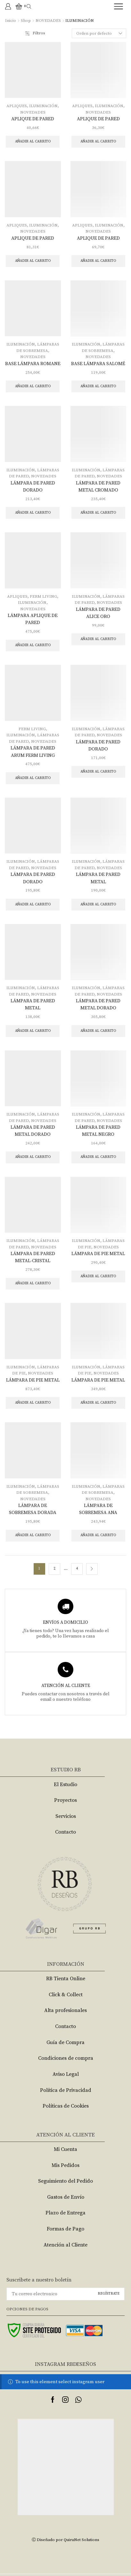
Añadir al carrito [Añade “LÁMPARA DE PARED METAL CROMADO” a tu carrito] (98, 512)
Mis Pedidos (65, 2165)
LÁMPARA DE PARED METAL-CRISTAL (33, 1257)
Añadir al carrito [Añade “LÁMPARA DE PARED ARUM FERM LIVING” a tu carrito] (33, 778)
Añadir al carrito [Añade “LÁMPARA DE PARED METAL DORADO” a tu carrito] (98, 1031)
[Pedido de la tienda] (99, 33)
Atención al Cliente (65, 2245)
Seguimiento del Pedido (65, 2181)
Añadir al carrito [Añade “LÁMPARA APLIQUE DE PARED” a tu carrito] (33, 645)
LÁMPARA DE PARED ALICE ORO (98, 613)
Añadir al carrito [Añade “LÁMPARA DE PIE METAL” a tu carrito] (98, 1276)
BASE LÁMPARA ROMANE (33, 364)
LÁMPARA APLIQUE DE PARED (33, 619)
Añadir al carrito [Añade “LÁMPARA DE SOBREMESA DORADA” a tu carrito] (33, 1535)
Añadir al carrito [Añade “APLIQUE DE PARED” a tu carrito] (33, 141)
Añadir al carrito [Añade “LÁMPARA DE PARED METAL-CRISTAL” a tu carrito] (33, 1283)
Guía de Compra (65, 2042)
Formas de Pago (65, 2229)
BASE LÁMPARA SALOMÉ (98, 364)
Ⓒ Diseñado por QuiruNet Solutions (65, 2539)
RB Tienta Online (65, 1978)
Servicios (65, 1816)
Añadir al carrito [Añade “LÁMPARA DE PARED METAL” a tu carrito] (98, 904)
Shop (26, 20)
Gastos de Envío (65, 2197)
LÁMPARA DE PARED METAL (98, 878)
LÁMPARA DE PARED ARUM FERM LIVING (33, 751)
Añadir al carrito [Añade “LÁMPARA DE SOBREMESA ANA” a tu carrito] (98, 1535)
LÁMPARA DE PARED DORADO (33, 486)
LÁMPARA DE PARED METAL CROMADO (98, 486)
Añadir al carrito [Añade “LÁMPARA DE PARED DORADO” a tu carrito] (33, 512)
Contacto (65, 1832)
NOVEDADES (48, 20)
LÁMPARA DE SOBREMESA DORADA (32, 1509)
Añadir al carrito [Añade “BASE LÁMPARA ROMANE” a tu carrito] (33, 386)
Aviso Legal (66, 2074)
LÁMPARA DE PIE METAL (98, 1254)
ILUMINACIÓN (43, 105)
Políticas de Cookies (66, 2106)
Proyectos (65, 1800)
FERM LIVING (43, 596)
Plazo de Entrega (65, 2213)
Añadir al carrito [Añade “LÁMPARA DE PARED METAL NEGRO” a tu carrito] (98, 1157)
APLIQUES (16, 105)
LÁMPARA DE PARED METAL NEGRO (98, 1130)
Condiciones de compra (65, 2058)
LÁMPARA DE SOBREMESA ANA (98, 1509)
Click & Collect (66, 1994)
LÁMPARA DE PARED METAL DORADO (98, 1004)
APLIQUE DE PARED (32, 119)
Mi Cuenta (65, 2149)
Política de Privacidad (65, 2090)
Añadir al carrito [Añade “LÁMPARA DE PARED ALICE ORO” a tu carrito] (98, 639)
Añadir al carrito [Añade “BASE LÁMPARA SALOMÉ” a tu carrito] (98, 386)
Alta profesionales (65, 2010)
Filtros (35, 33)
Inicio (10, 20)
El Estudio (65, 1784)
